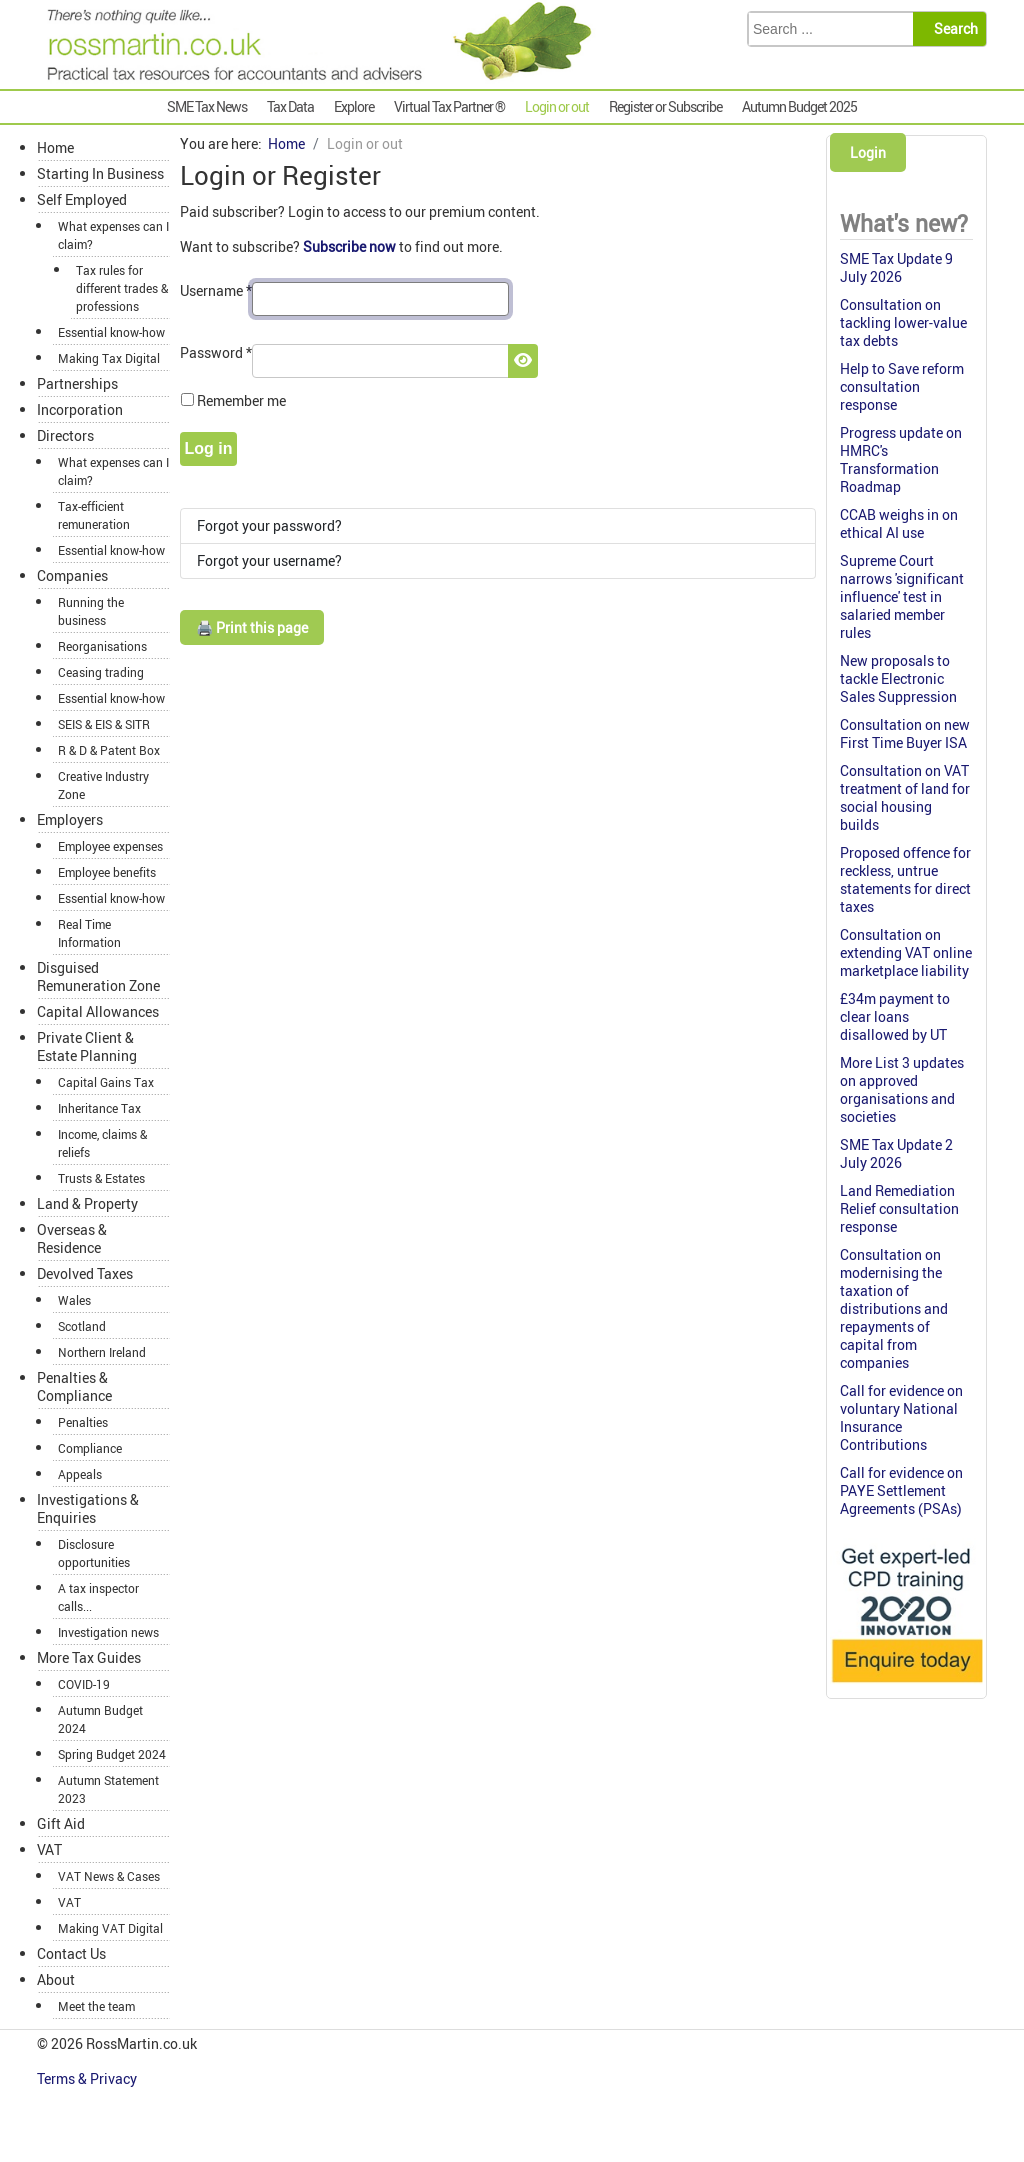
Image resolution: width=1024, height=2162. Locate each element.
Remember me (241, 400)
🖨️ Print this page (252, 627)
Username (216, 290)
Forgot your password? (269, 525)
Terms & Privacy (88, 2078)
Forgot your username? (269, 560)
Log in (209, 448)
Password (216, 352)
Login (868, 152)
